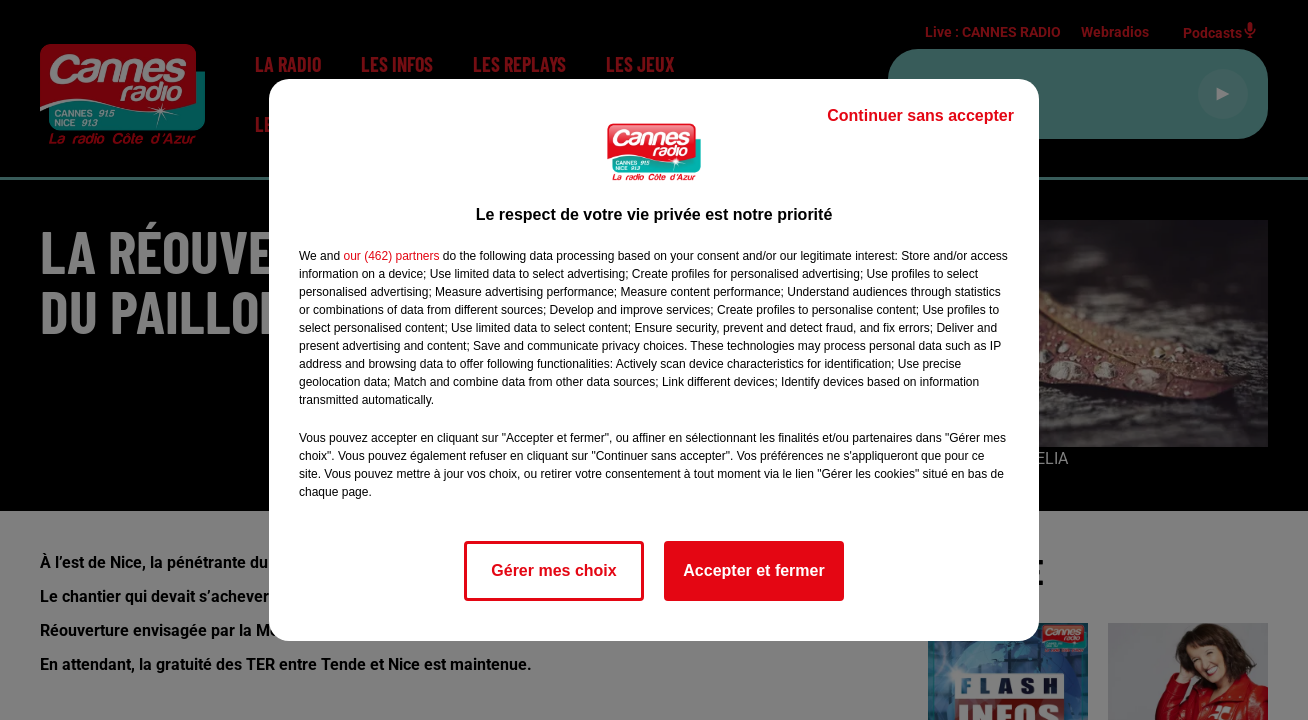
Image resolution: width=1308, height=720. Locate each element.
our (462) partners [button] (391, 256)
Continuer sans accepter (920, 115)
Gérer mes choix (553, 570)
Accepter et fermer (753, 570)
